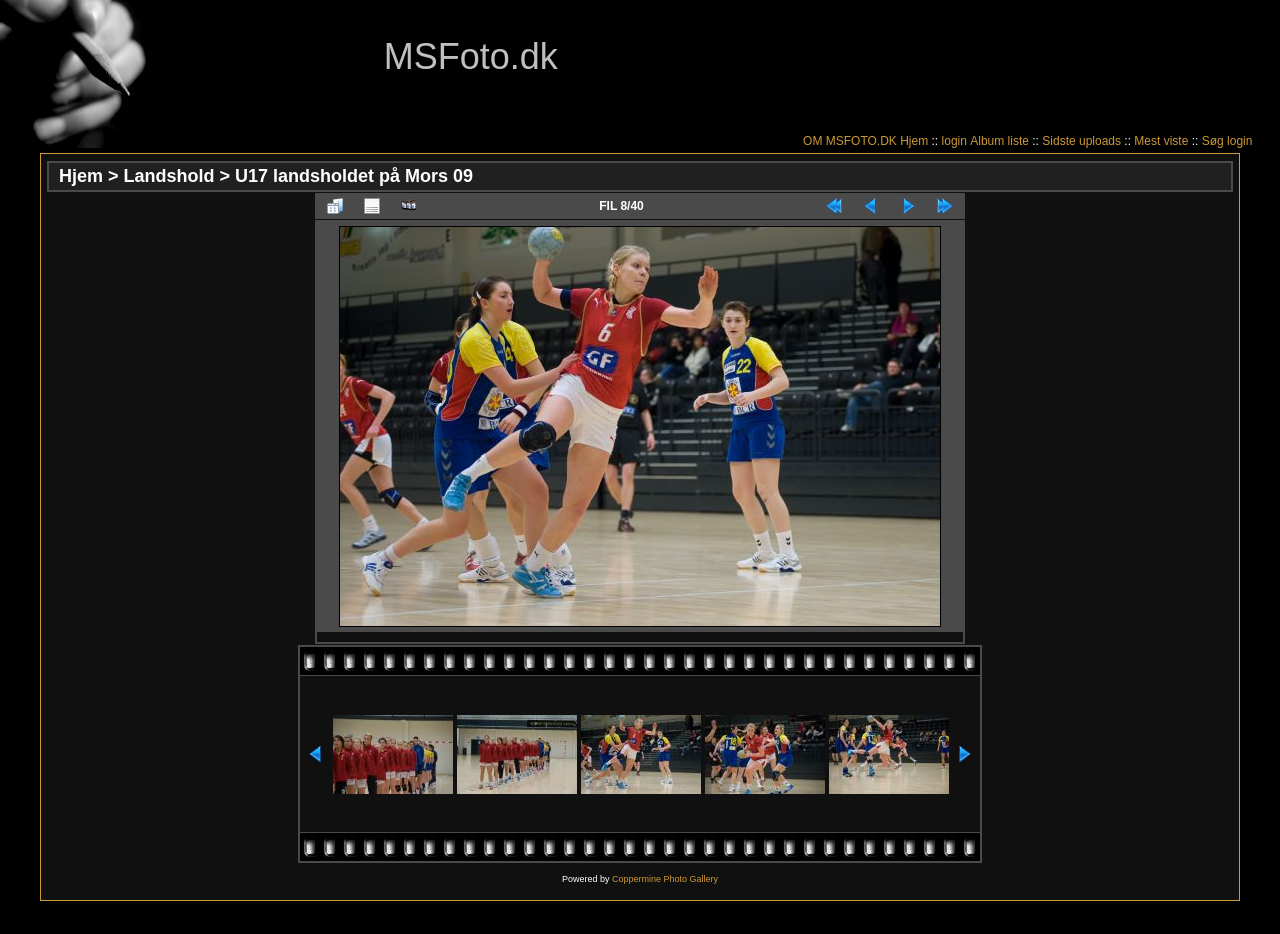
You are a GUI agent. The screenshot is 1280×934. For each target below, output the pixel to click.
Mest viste (1161, 141)
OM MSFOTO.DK (850, 141)
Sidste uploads (1081, 141)
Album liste (999, 141)
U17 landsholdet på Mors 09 (354, 176)
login (954, 141)
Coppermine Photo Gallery (665, 879)
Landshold (169, 176)
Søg (1213, 141)
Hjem (914, 141)
